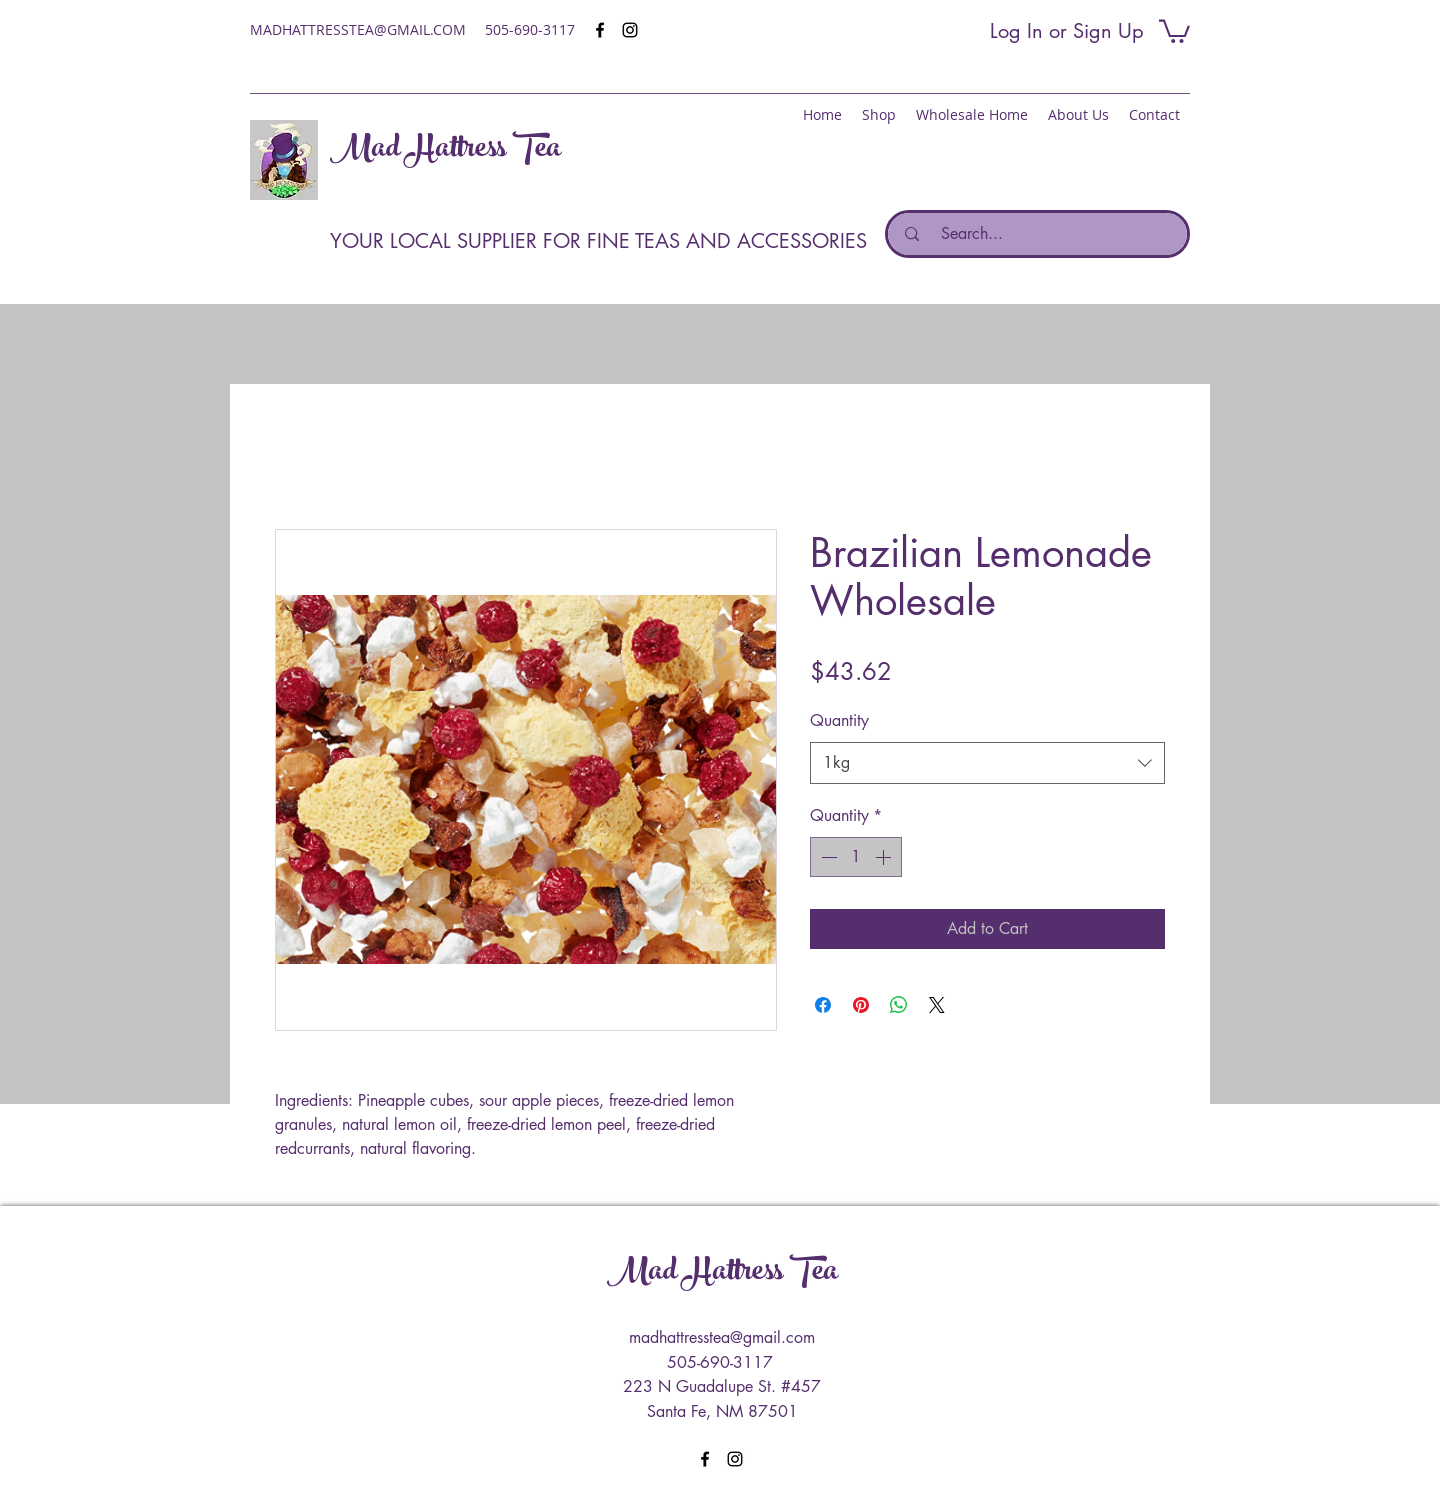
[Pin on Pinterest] (861, 1005)
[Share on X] (937, 1005)
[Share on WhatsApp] (899, 1005)
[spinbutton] (856, 857)
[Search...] (1043, 234)
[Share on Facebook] (823, 1005)
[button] (1174, 30)
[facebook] (600, 30)
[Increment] (885, 857)
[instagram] (630, 30)
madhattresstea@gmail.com (722, 1337)
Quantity (839, 720)
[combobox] (987, 763)
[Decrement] (827, 857)
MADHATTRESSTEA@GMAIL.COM (358, 29)
